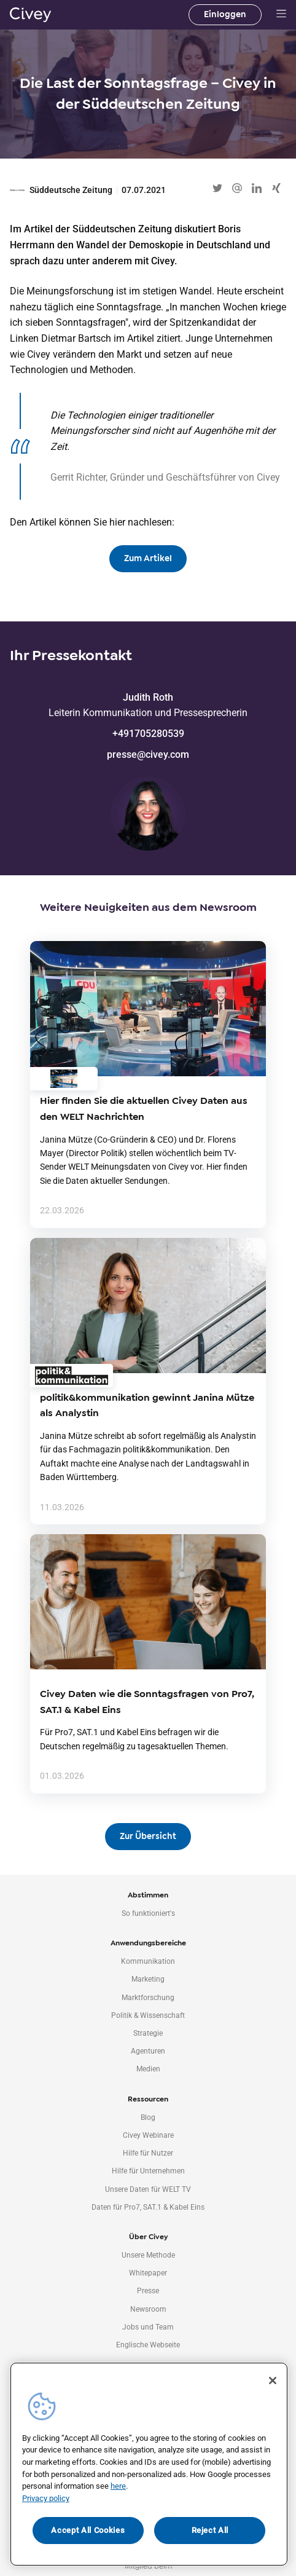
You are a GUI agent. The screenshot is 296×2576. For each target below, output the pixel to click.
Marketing (148, 1979)
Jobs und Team (148, 2327)
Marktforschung (148, 1997)
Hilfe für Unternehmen (148, 2171)
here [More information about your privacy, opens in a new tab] (118, 2486)
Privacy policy (45, 2498)
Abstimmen (148, 1895)
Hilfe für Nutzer (148, 2153)
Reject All (210, 2530)
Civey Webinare (148, 2135)
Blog (148, 2117)
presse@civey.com (148, 754)
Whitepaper (148, 2273)
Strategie (148, 2033)
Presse (148, 2290)
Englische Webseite (148, 2345)
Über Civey (148, 2236)
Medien (148, 2069)
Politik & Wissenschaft (148, 2015)
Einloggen (225, 14)
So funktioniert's (148, 1913)
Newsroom (148, 2309)
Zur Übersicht (148, 1836)
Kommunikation (148, 1961)
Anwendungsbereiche (148, 1943)
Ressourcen (148, 2099)
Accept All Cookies (88, 2530)
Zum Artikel (148, 558)
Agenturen (148, 2051)
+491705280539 (148, 733)
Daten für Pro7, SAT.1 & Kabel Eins (148, 2207)
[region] (149, 2464)
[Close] (272, 2380)
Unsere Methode (148, 2255)
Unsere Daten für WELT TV (148, 2189)
